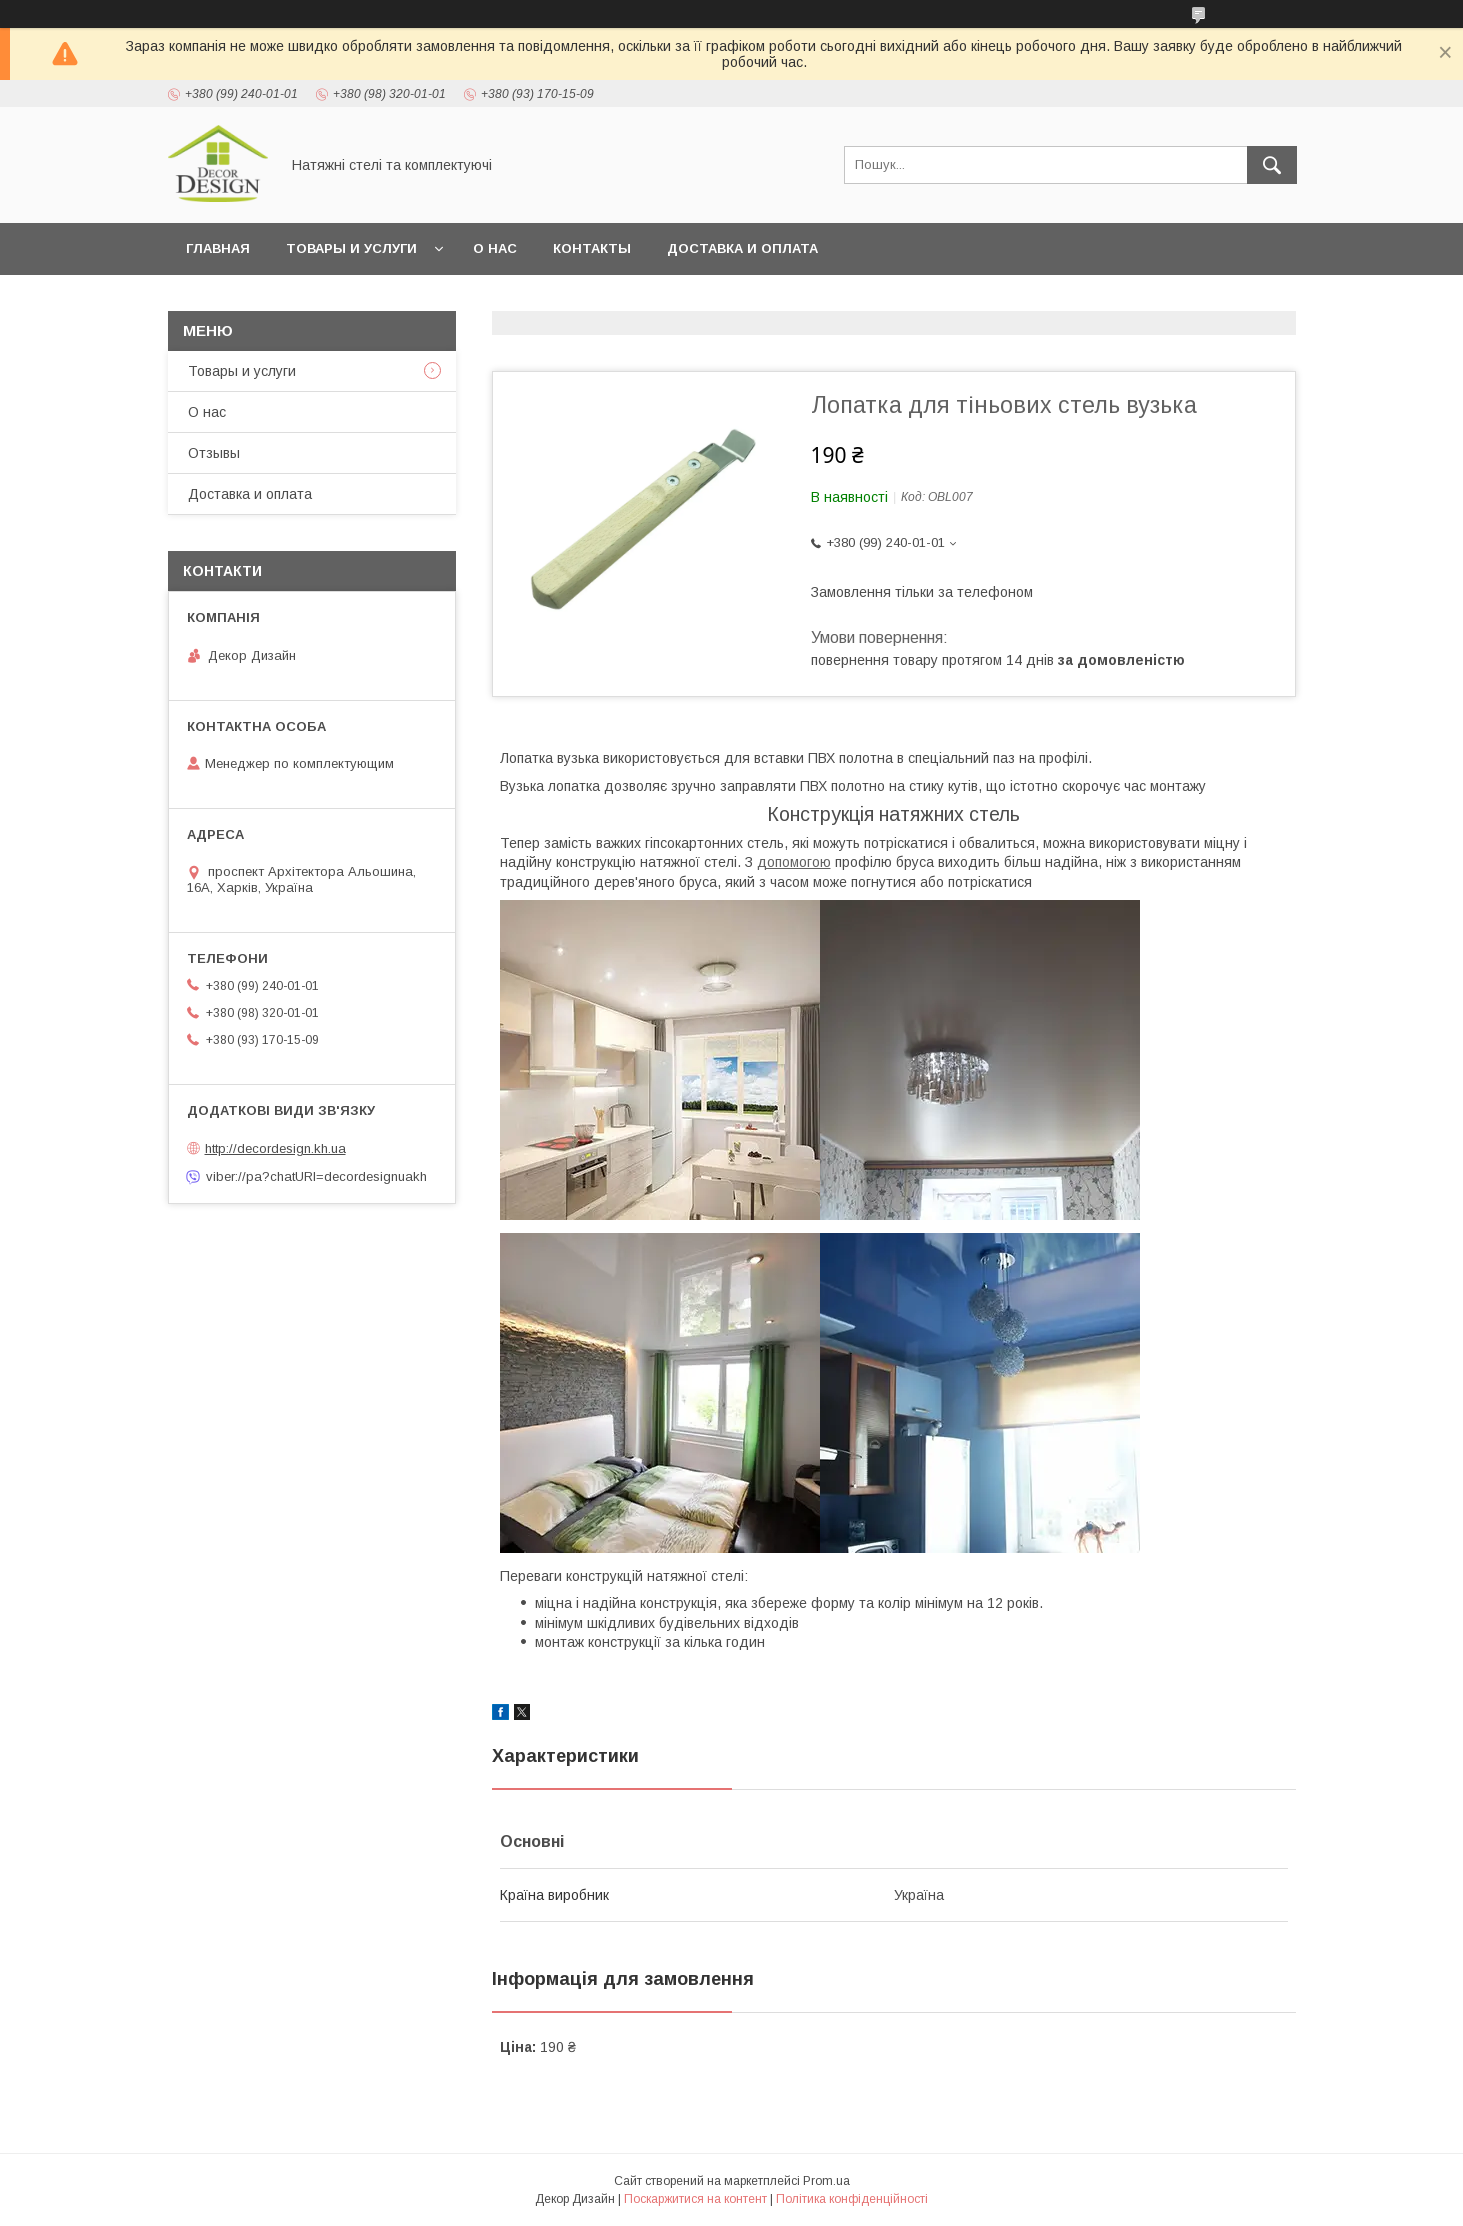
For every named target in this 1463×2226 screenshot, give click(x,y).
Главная (218, 248)
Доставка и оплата (742, 248)
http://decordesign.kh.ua (275, 1148)
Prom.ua (826, 2181)
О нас (495, 248)
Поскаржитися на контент (695, 2199)
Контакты (592, 248)
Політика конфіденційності (852, 2199)
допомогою (794, 862)
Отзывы (214, 453)
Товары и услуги (351, 248)
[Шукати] (1272, 165)
